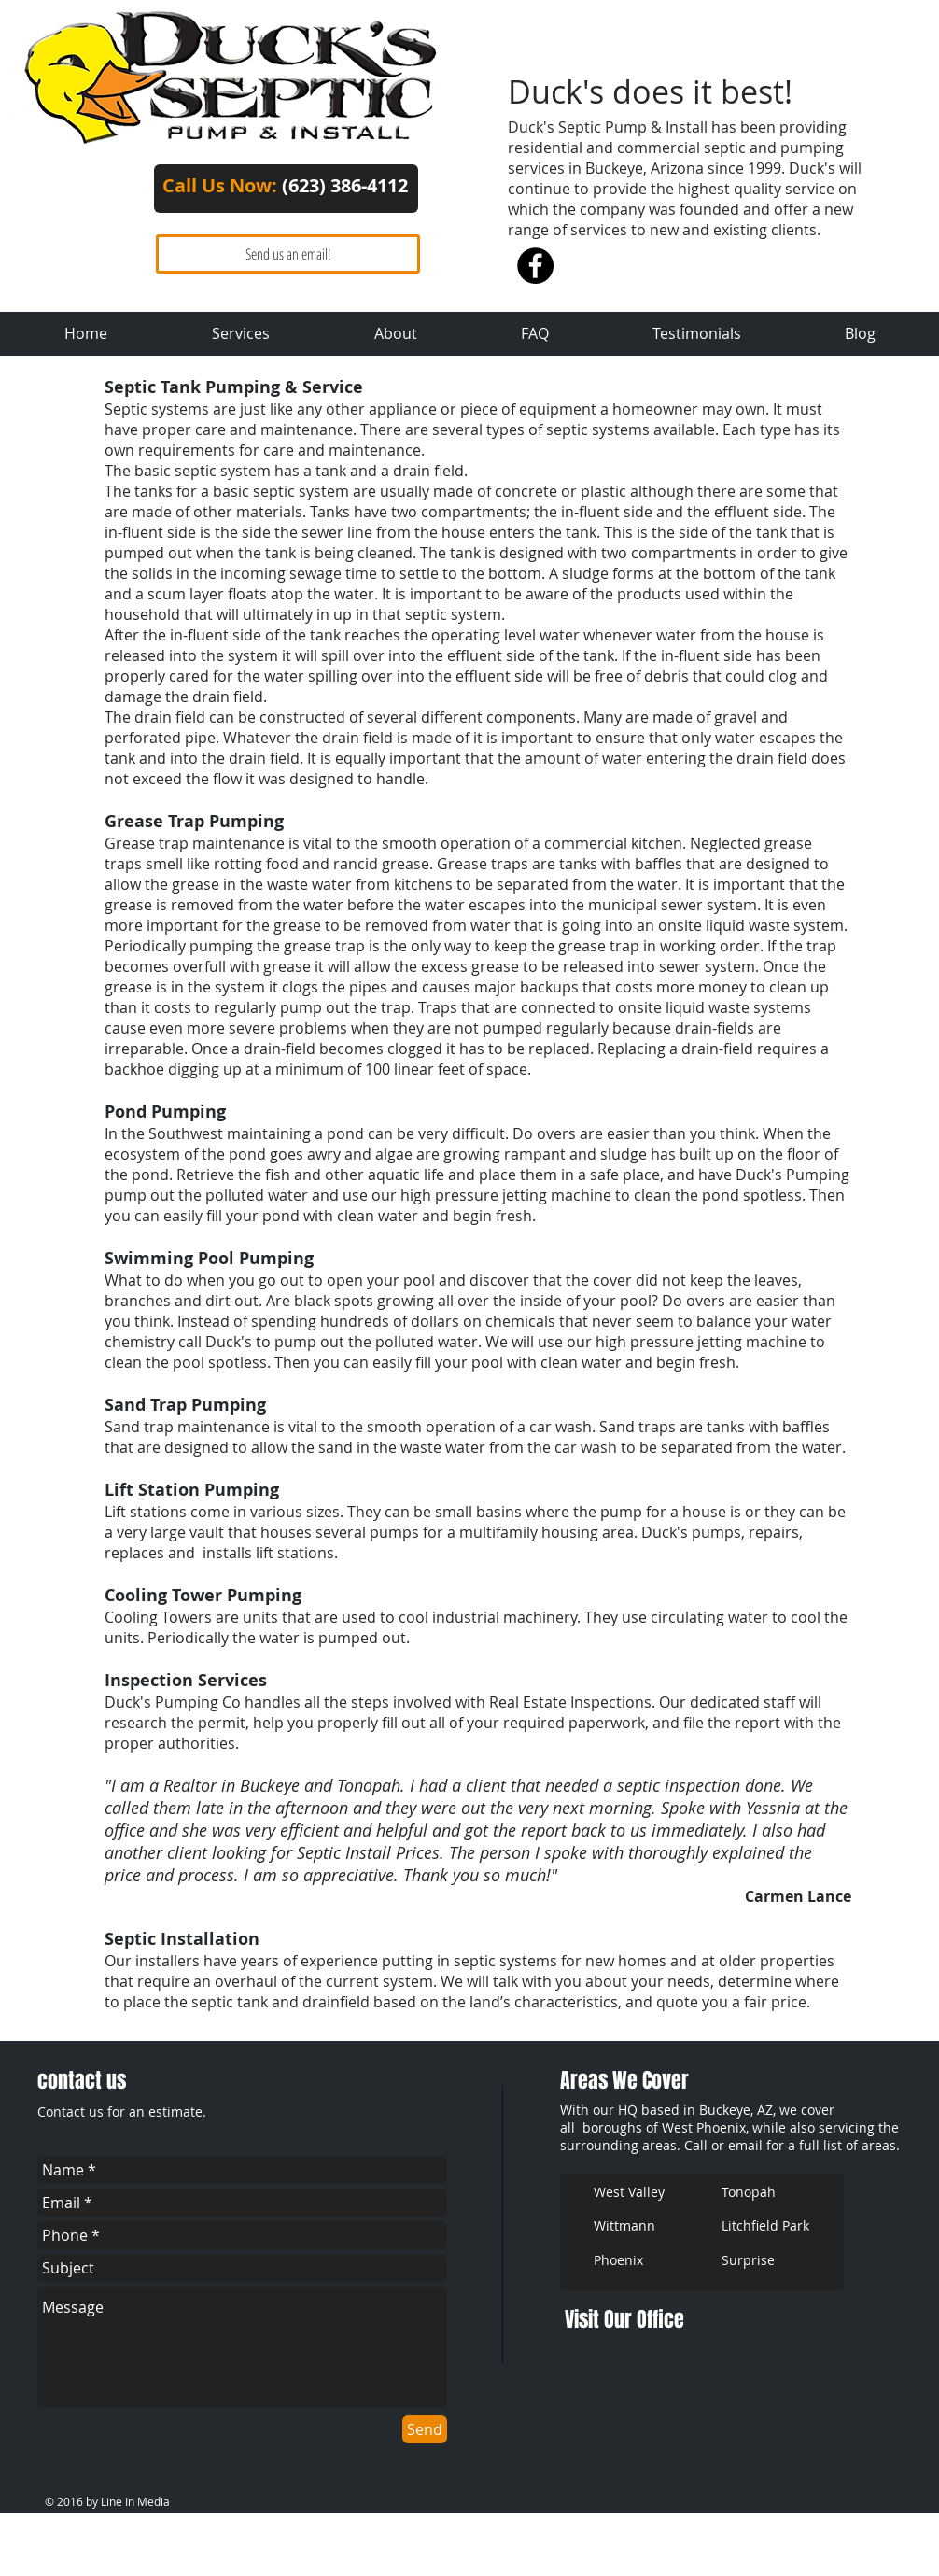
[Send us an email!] (288, 254)
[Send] (424, 2429)
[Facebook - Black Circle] (535, 265)
